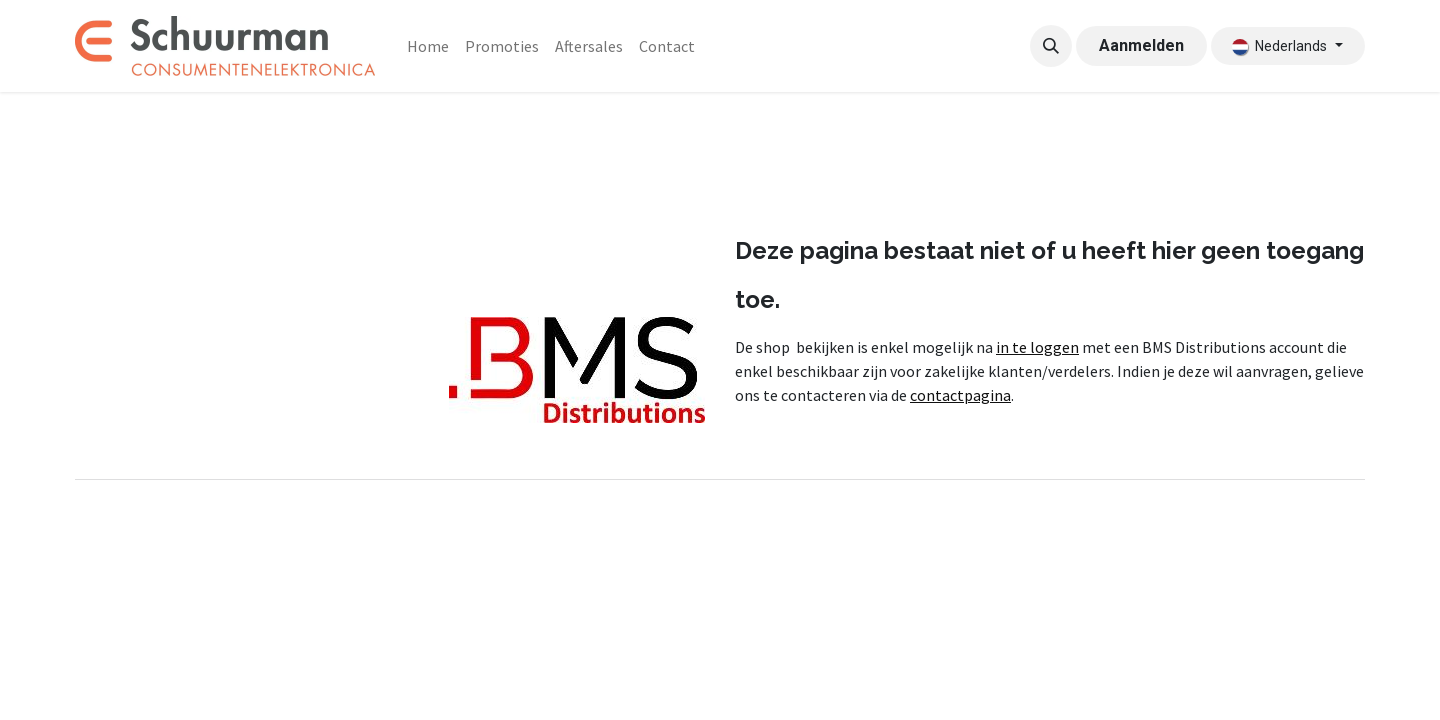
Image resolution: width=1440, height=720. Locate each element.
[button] (1051, 46)
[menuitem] (428, 46)
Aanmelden (1141, 45)
